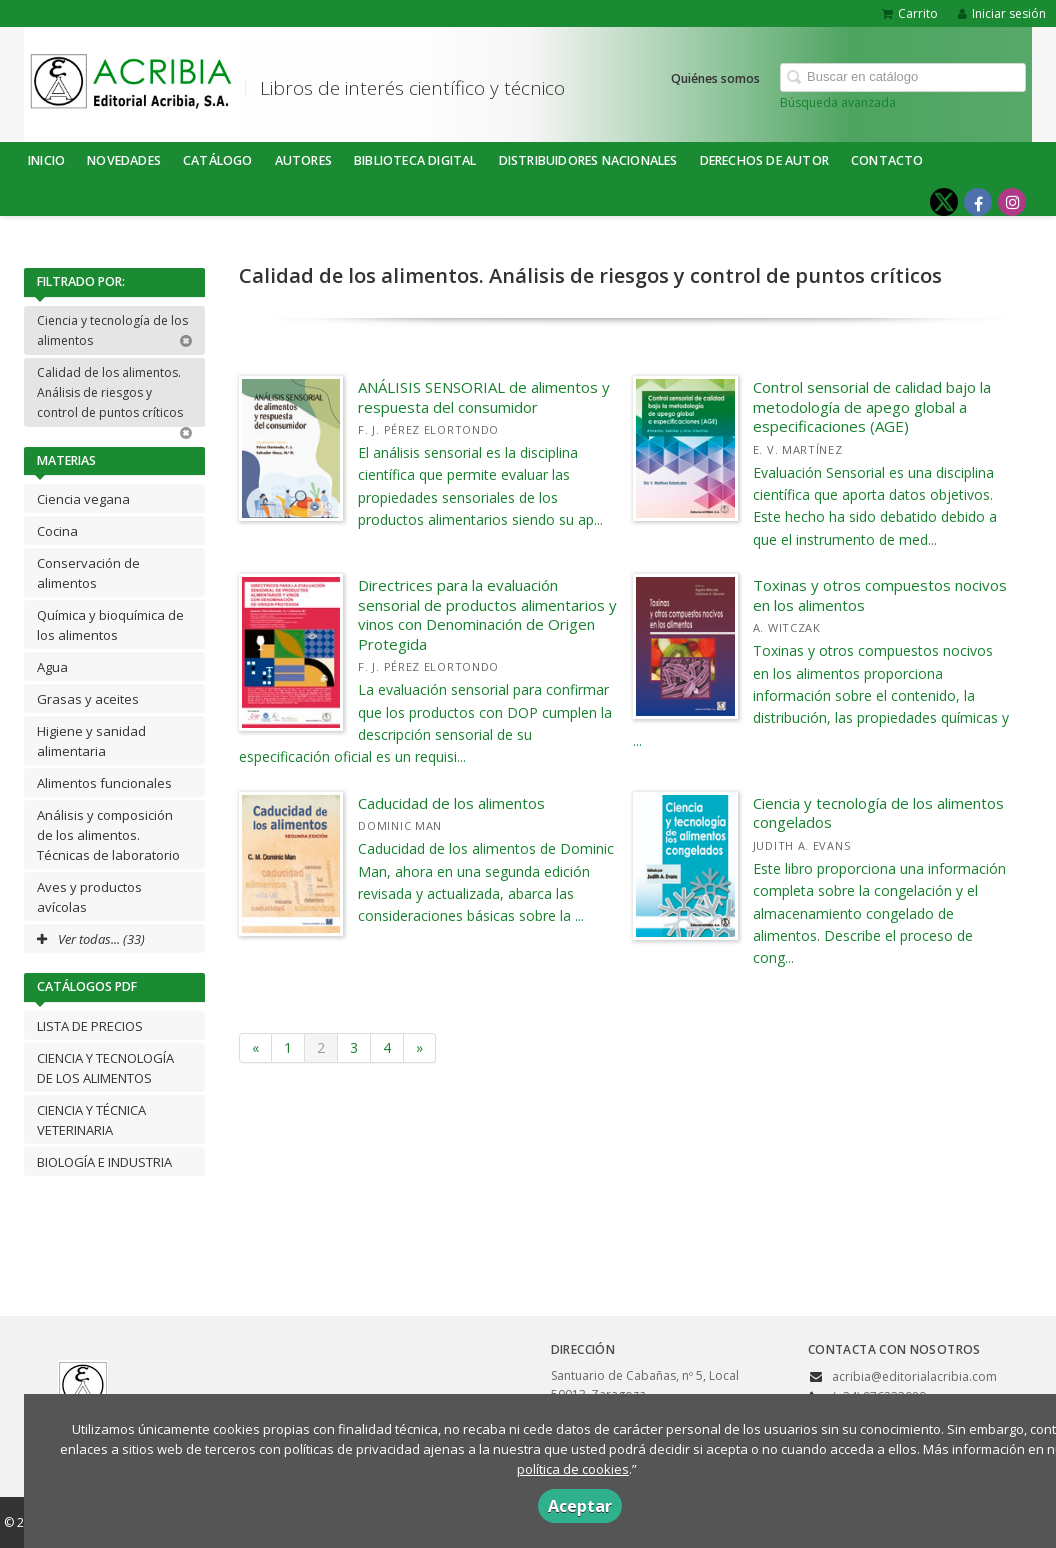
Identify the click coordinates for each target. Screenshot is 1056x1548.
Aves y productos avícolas (89, 897)
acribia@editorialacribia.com (914, 1376)
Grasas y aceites (88, 699)
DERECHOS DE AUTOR (764, 160)
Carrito (910, 13)
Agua (52, 667)
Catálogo (218, 160)
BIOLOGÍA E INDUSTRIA (104, 1162)
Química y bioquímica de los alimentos (110, 625)
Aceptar (580, 1506)
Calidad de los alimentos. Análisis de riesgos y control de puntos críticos (115, 395)
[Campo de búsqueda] (903, 77)
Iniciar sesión (1002, 13)
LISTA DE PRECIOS (90, 1026)
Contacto (887, 160)
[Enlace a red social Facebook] (978, 202)
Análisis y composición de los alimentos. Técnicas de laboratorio (108, 835)
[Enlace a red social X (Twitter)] (944, 202)
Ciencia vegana (83, 499)
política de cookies (573, 1469)
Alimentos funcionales (104, 783)
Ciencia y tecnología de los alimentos (115, 330)
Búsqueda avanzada (838, 102)
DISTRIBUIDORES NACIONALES (588, 160)
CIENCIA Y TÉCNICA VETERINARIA (91, 1120)
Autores (303, 160)
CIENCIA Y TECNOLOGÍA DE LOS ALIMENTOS (105, 1068)
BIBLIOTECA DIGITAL (415, 160)
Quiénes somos (715, 78)
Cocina (57, 531)
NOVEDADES (124, 160)
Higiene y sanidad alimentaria (91, 741)
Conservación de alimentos (88, 573)
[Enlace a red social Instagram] (1012, 202)
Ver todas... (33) (91, 939)
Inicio (46, 160)
